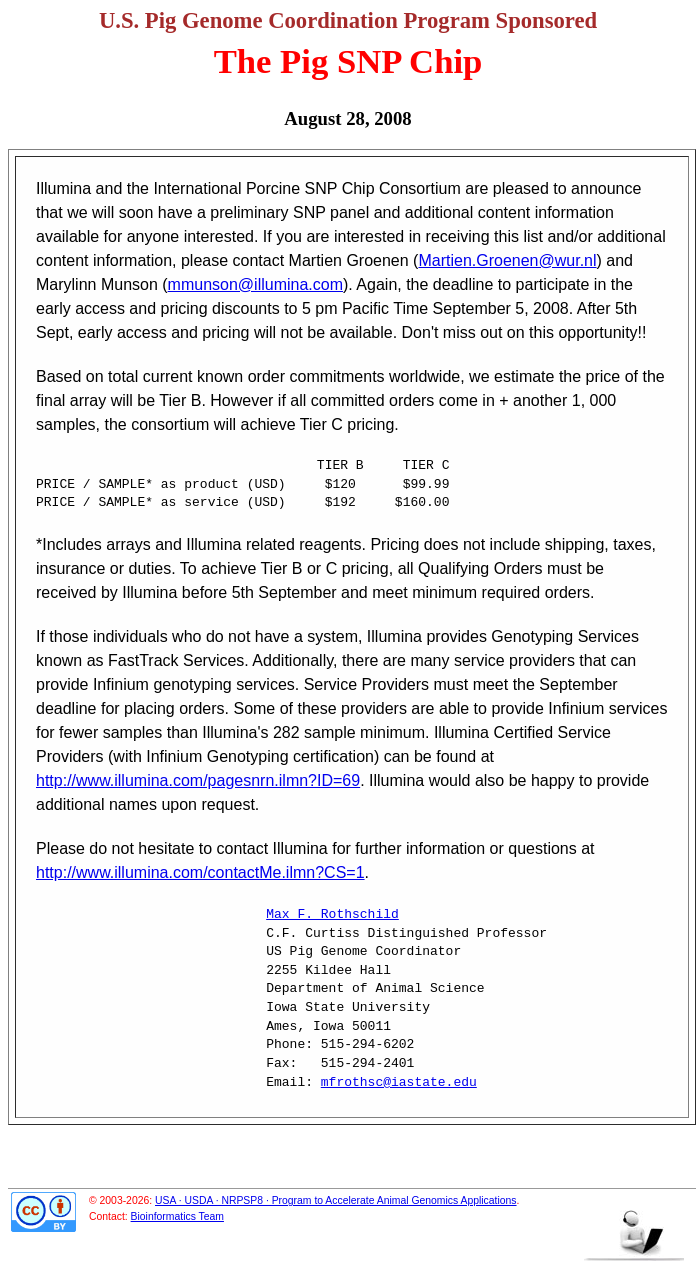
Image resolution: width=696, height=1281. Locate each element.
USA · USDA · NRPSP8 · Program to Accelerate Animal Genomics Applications (336, 1200)
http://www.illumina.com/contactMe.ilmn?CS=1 (200, 872)
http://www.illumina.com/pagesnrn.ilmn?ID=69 (198, 780)
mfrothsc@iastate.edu (399, 1083)
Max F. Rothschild (332, 915)
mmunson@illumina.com (255, 284)
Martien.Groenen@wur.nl (507, 260)
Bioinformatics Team (177, 1216)
